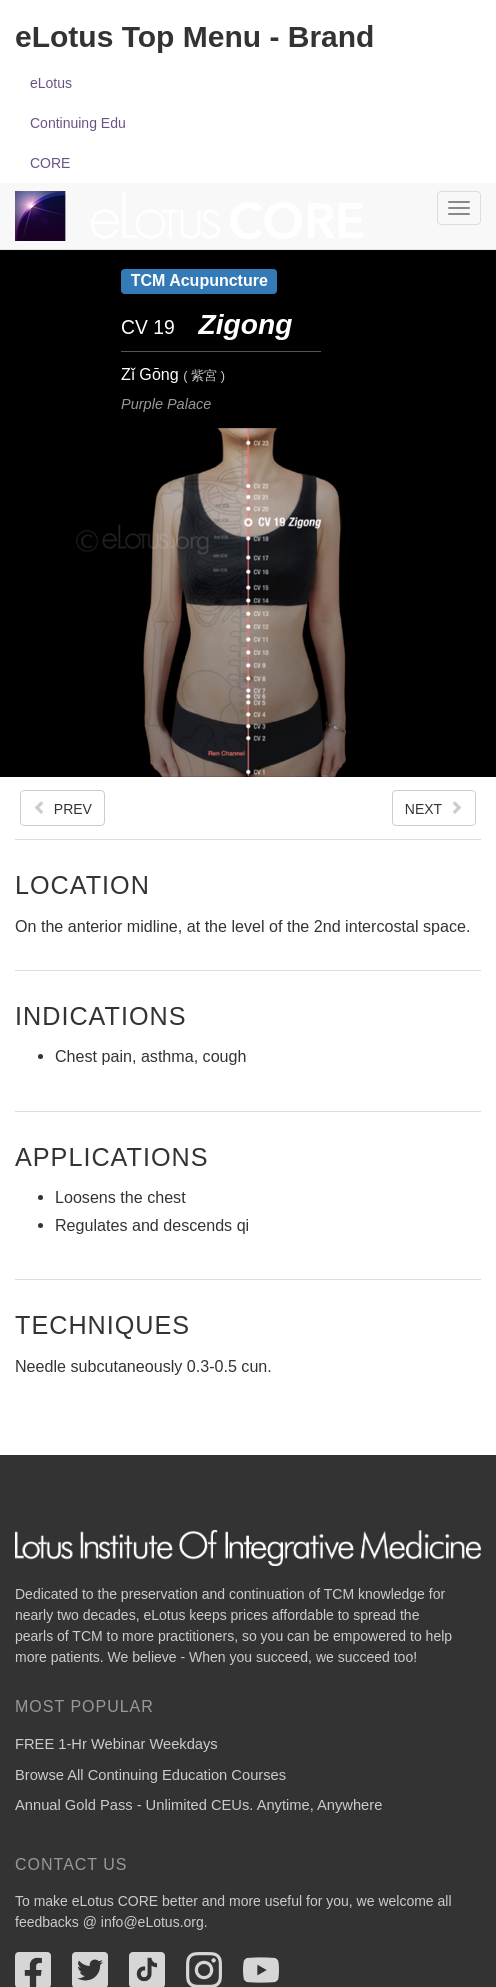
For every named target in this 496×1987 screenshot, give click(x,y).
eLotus (51, 83)
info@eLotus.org (152, 1922)
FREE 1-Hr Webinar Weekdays (116, 1744)
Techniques (102, 1324)
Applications (112, 1156)
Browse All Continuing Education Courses (150, 1775)
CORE (50, 163)
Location (82, 884)
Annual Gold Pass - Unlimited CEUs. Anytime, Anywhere (198, 1805)
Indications (100, 1015)
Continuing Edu (78, 123)
